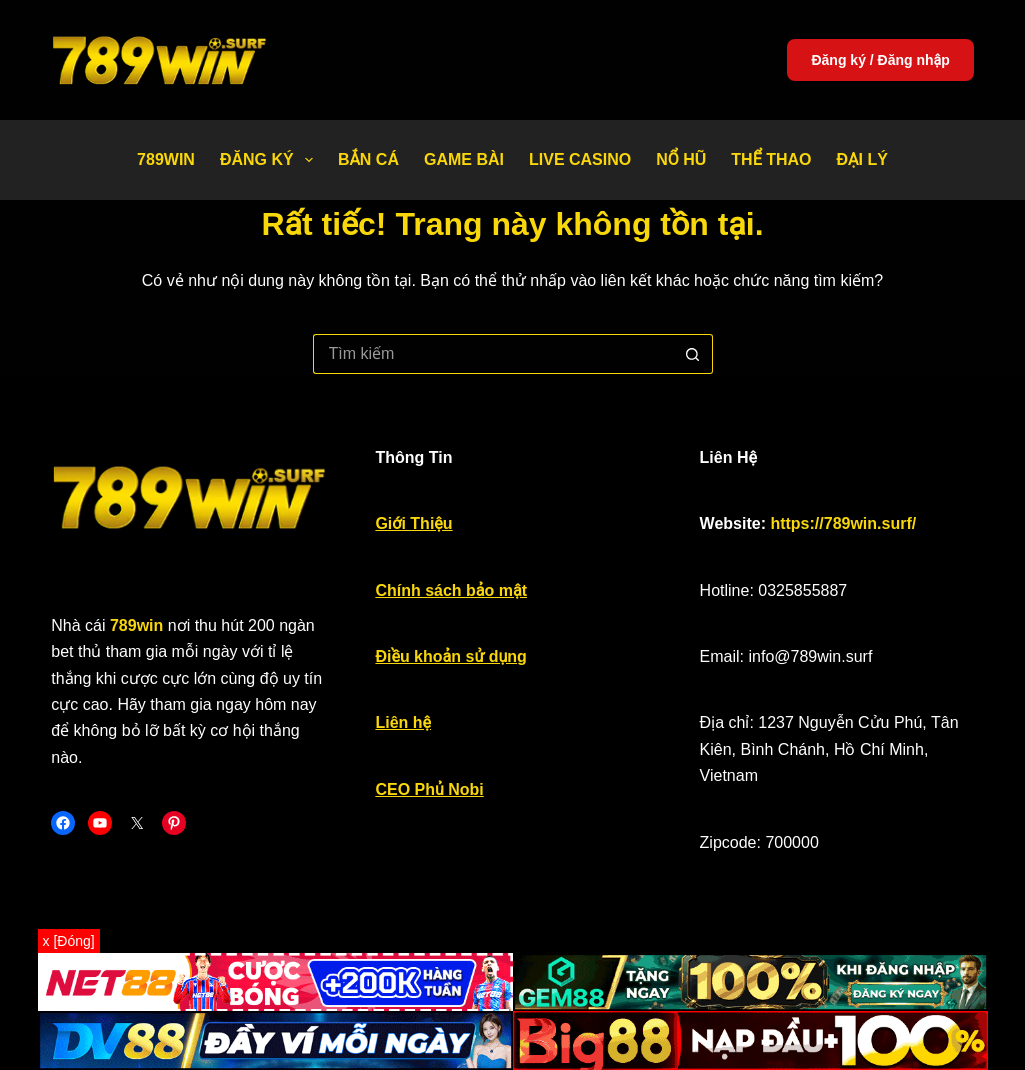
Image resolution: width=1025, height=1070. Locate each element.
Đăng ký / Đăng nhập (880, 60)
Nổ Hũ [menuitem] (681, 159)
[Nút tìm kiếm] (693, 354)
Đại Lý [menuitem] (862, 159)
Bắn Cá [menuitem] (368, 159)
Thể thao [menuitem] (771, 159)
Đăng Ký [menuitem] (270, 160)
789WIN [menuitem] (166, 159)
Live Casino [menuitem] (580, 159)
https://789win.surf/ (843, 523)
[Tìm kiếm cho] (493, 354)
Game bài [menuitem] (464, 159)
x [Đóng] (69, 941)
